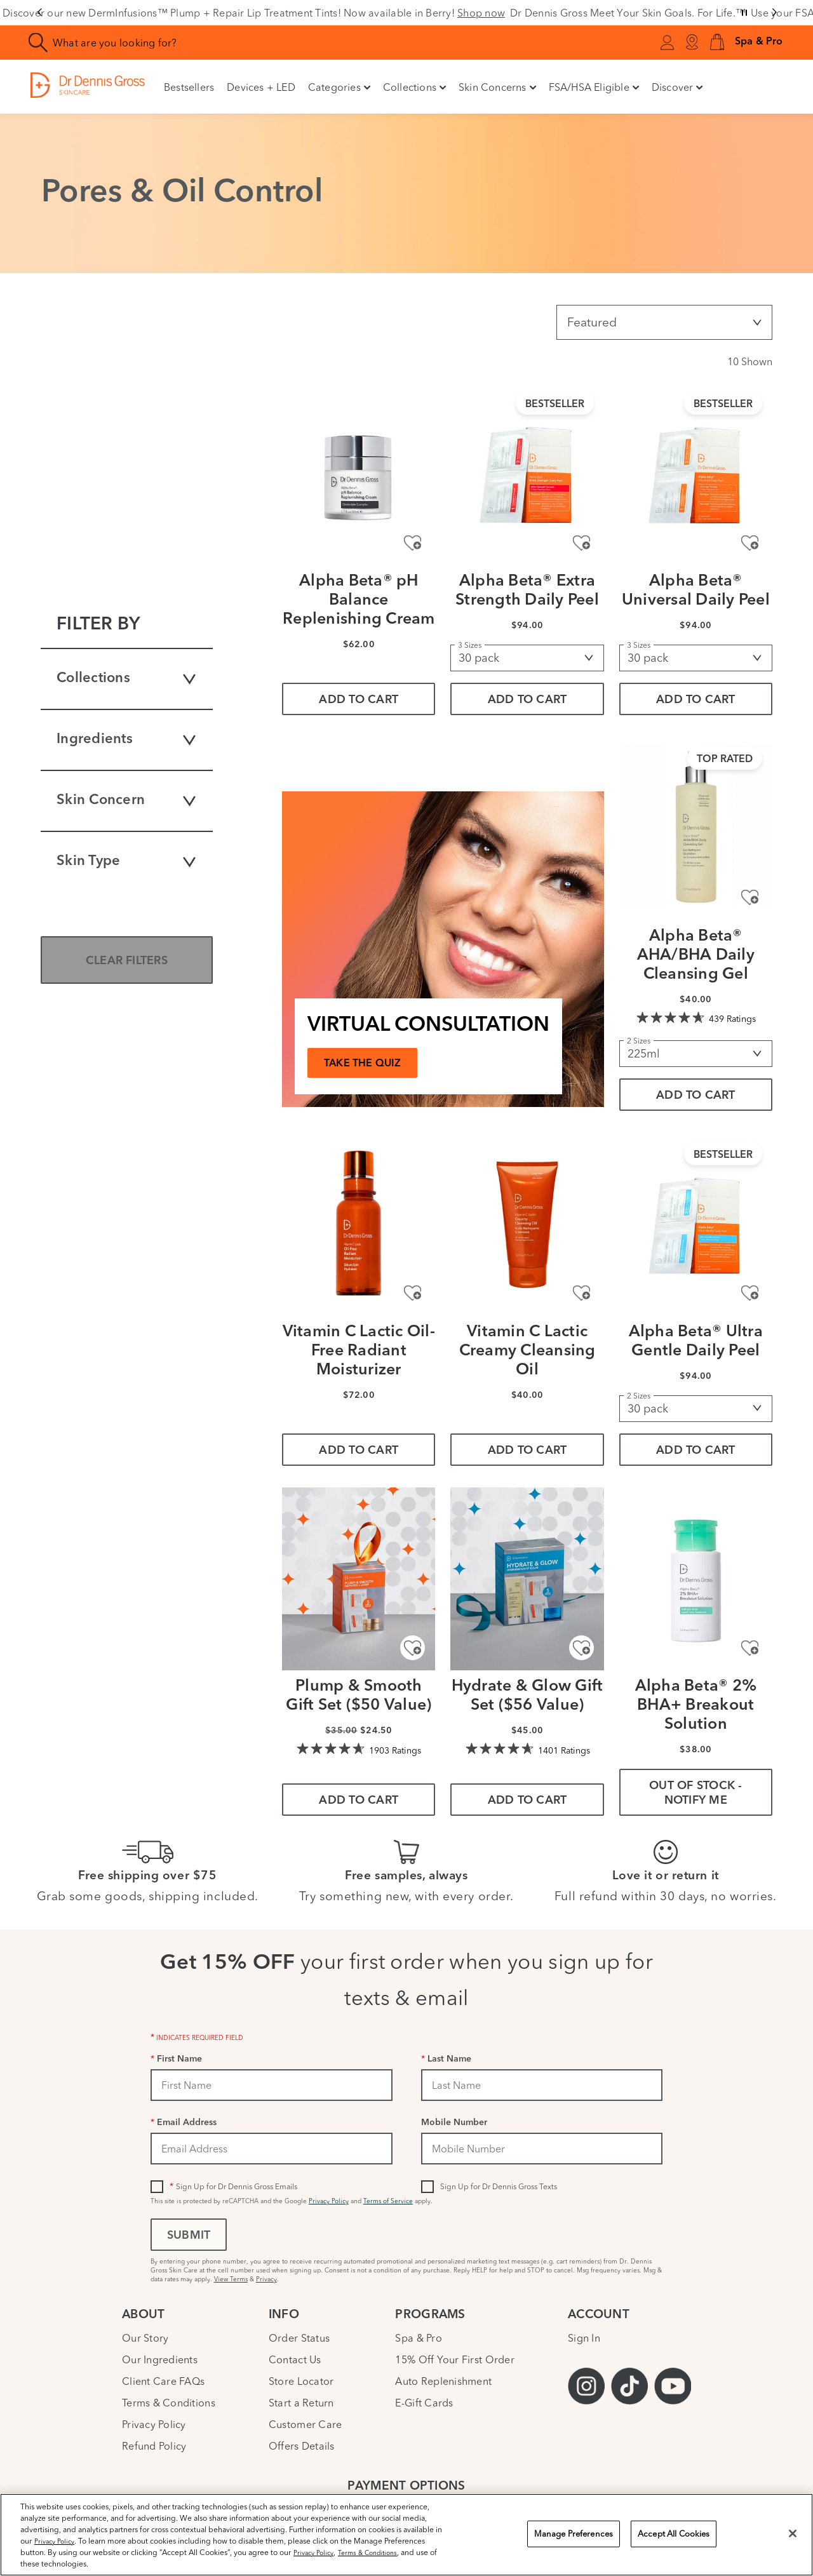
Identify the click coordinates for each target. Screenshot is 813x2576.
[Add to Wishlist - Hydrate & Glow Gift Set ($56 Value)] (581, 1647)
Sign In (584, 2337)
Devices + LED (261, 87)
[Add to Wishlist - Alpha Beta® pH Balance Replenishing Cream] (412, 542)
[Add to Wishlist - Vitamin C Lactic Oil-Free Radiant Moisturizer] (412, 1293)
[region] (406, 2534)
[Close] (793, 2533)
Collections (127, 679)
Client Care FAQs (163, 2381)
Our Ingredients (160, 2359)
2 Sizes (638, 1040)
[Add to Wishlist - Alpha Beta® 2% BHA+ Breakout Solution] (749, 1647)
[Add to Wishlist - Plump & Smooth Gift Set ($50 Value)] (412, 1647)
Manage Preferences (573, 2533)
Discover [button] (677, 87)
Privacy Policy (329, 2201)
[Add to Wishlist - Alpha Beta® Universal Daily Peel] (749, 542)
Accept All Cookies (673, 2533)
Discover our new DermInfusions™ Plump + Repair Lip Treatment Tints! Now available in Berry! (254, 12)
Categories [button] (339, 87)
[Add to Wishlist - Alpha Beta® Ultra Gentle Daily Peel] (749, 1293)
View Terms (231, 2279)
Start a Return (301, 2402)
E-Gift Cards (424, 2402)
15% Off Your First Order (454, 2359)
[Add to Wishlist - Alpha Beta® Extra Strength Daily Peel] (581, 542)
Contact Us (295, 2359)
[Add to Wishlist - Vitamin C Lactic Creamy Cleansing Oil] (581, 1293)
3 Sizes (469, 645)
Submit (188, 2236)
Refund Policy (154, 2445)
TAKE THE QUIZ (362, 1064)
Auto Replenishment (443, 2381)
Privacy (266, 2279)
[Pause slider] (744, 13)
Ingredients (127, 740)
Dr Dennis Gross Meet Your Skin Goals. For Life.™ (628, 12)
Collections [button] (414, 87)
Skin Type (127, 861)
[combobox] (237, 42)
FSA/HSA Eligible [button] (594, 87)
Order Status (299, 2337)
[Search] (38, 43)
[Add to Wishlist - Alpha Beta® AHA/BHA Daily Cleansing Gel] (749, 897)
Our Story (145, 2337)
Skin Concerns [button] (497, 87)
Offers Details (302, 2445)
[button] (717, 43)
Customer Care (305, 2424)
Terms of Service (388, 2201)
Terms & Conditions (168, 2402)
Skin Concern (127, 800)
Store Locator (301, 2381)
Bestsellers (189, 87)
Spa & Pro (418, 2337)
